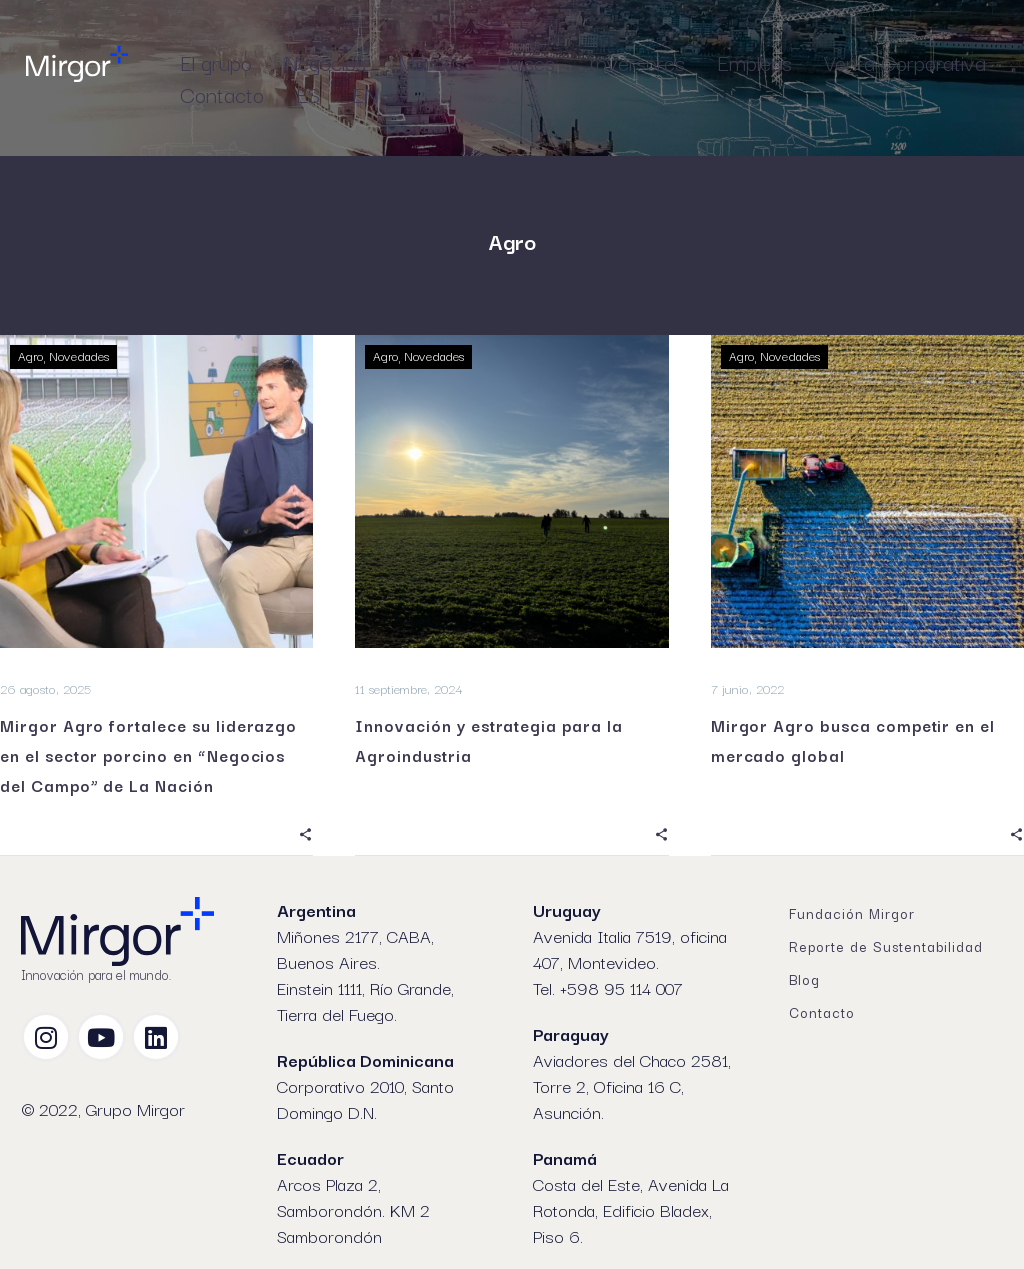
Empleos (754, 62)
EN (365, 94)
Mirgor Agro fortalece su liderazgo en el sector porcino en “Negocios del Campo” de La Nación (148, 755)
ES (308, 94)
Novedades (82, 356)
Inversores (636, 62)
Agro (31, 356)
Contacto (222, 94)
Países (526, 62)
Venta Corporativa (905, 62)
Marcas (431, 62)
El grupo (216, 62)
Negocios (325, 62)
